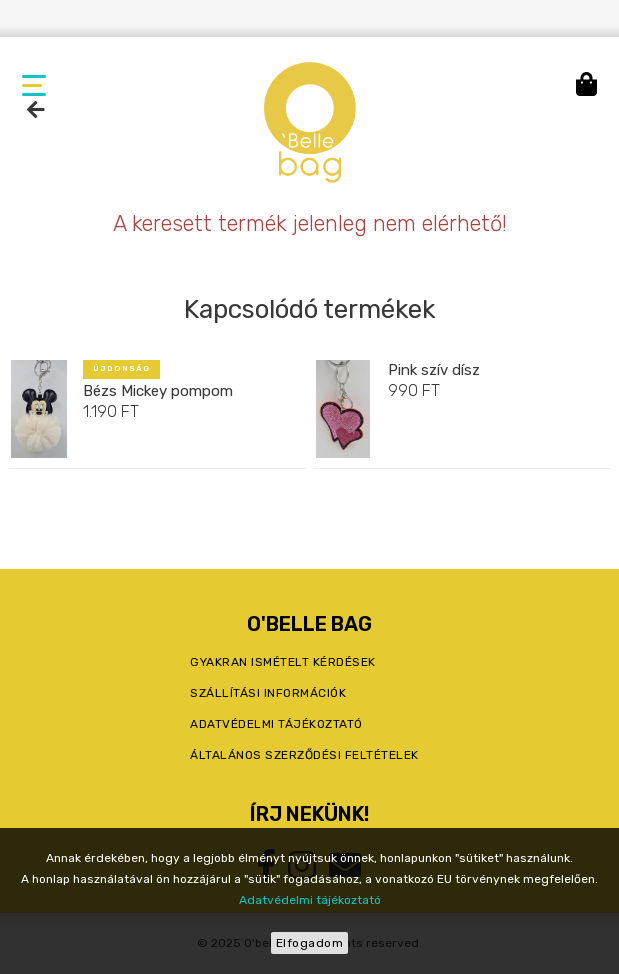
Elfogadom (310, 943)
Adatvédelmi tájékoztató (310, 900)
